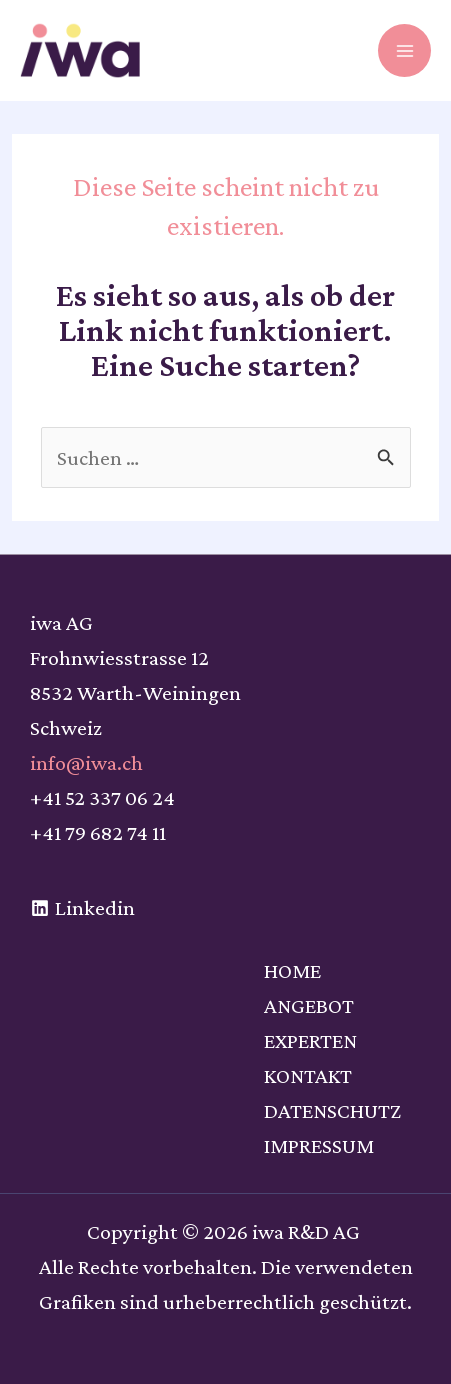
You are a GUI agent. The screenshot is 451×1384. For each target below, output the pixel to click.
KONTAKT (308, 1075)
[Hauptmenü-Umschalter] (404, 50)
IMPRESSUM (319, 1145)
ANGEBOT (309, 1005)
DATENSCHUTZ (332, 1110)
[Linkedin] (83, 908)
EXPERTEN (310, 1040)
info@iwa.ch (86, 762)
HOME (292, 970)
